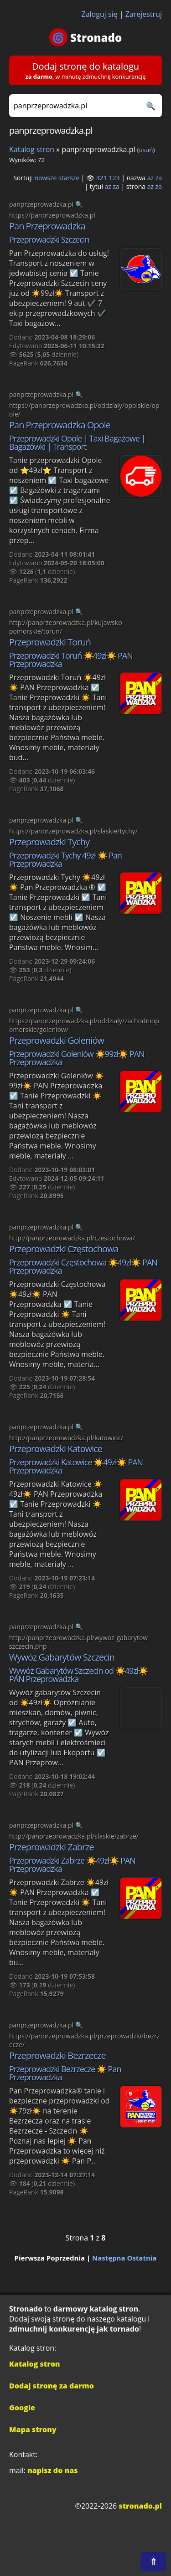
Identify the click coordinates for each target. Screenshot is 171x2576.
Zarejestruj (143, 14)
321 (101, 177)
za (158, 177)
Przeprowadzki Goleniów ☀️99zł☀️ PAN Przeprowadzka (77, 1057)
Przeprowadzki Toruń (50, 642)
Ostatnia (141, 2257)
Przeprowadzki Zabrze (51, 1847)
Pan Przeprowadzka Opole (59, 425)
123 (114, 177)
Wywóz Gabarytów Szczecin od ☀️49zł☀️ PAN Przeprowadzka (78, 1674)
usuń (146, 150)
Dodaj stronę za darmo (51, 2386)
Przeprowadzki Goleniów (56, 1040)
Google (22, 2408)
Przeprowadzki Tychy (49, 842)
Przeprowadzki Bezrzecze (57, 2055)
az (150, 177)
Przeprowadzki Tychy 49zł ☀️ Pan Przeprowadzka (65, 859)
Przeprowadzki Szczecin (49, 239)
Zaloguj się (100, 14)
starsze (68, 177)
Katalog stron (31, 149)
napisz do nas (52, 2470)
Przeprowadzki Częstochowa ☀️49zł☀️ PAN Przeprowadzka (83, 1266)
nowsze (45, 177)
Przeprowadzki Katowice (55, 1449)
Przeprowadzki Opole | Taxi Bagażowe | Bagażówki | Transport (77, 442)
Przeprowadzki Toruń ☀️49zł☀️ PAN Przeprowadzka (71, 659)
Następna (108, 2257)
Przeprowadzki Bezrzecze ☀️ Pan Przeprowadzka (65, 2073)
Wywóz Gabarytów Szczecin (61, 1657)
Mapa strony (33, 2429)
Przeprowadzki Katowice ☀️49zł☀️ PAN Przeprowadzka (76, 1466)
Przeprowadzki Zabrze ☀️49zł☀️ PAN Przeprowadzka (72, 1864)
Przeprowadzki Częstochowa (64, 1249)
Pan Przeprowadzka (47, 226)
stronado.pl (140, 2506)
